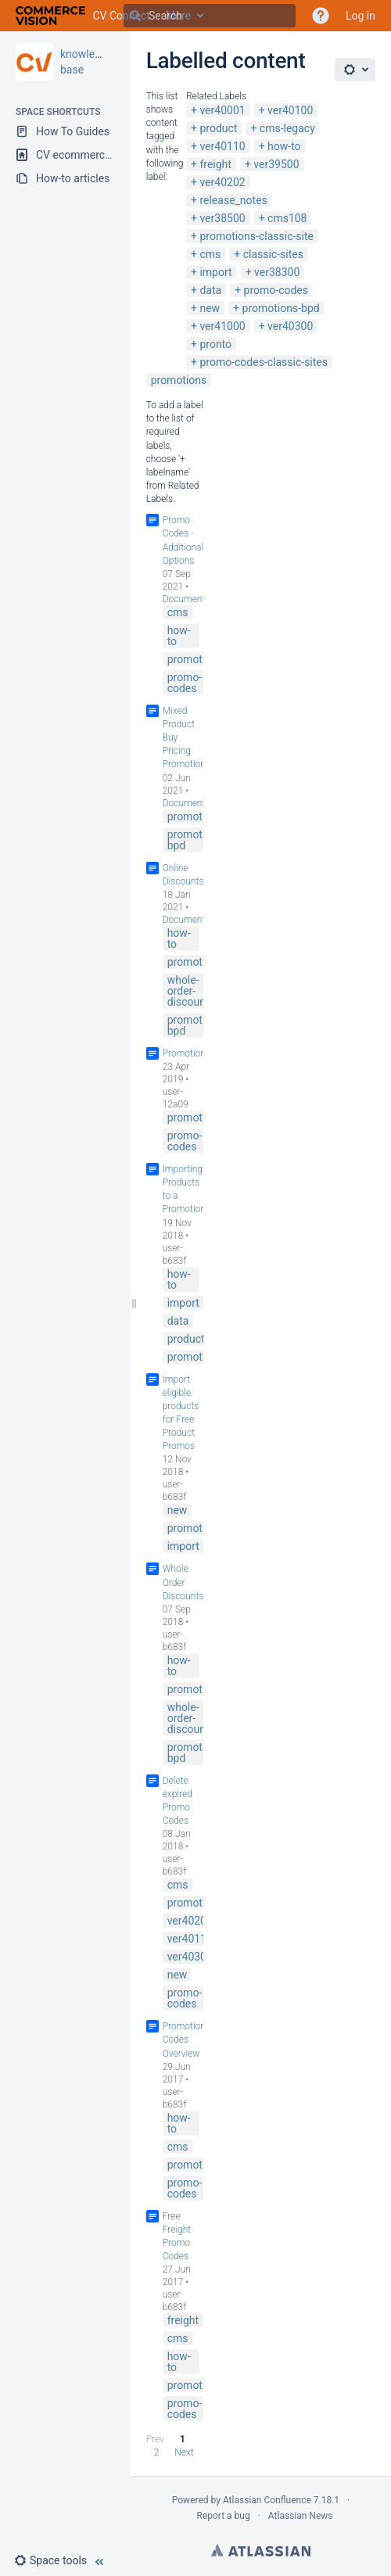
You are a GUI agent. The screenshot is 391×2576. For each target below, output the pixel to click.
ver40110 (222, 146)
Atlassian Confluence (267, 2500)
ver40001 (222, 110)
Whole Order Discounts (183, 1582)
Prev (155, 2439)
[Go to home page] (83, 15)
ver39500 (276, 164)
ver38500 (222, 218)
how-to (284, 146)
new (209, 308)
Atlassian (260, 2550)
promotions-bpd (281, 308)
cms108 (287, 218)
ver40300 (290, 326)
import (215, 272)
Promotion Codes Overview (184, 2039)
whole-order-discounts (191, 991)
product (218, 128)
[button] (56, 2560)
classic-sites (273, 254)
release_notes (233, 200)
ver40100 (290, 110)
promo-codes (276, 290)
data (210, 290)
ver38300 (277, 272)
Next (183, 2452)
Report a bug (222, 2515)
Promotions (186, 1053)
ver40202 (222, 182)
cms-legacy (287, 128)
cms (210, 254)
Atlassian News (300, 2515)
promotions (179, 380)
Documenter (188, 599)
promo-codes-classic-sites (263, 362)
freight (215, 164)
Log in (360, 15)
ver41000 (222, 326)
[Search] (135, 15)
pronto (215, 344)
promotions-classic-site (256, 236)
